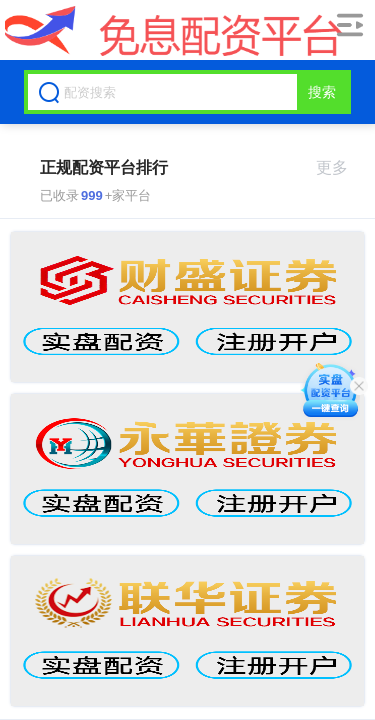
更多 (340, 167)
